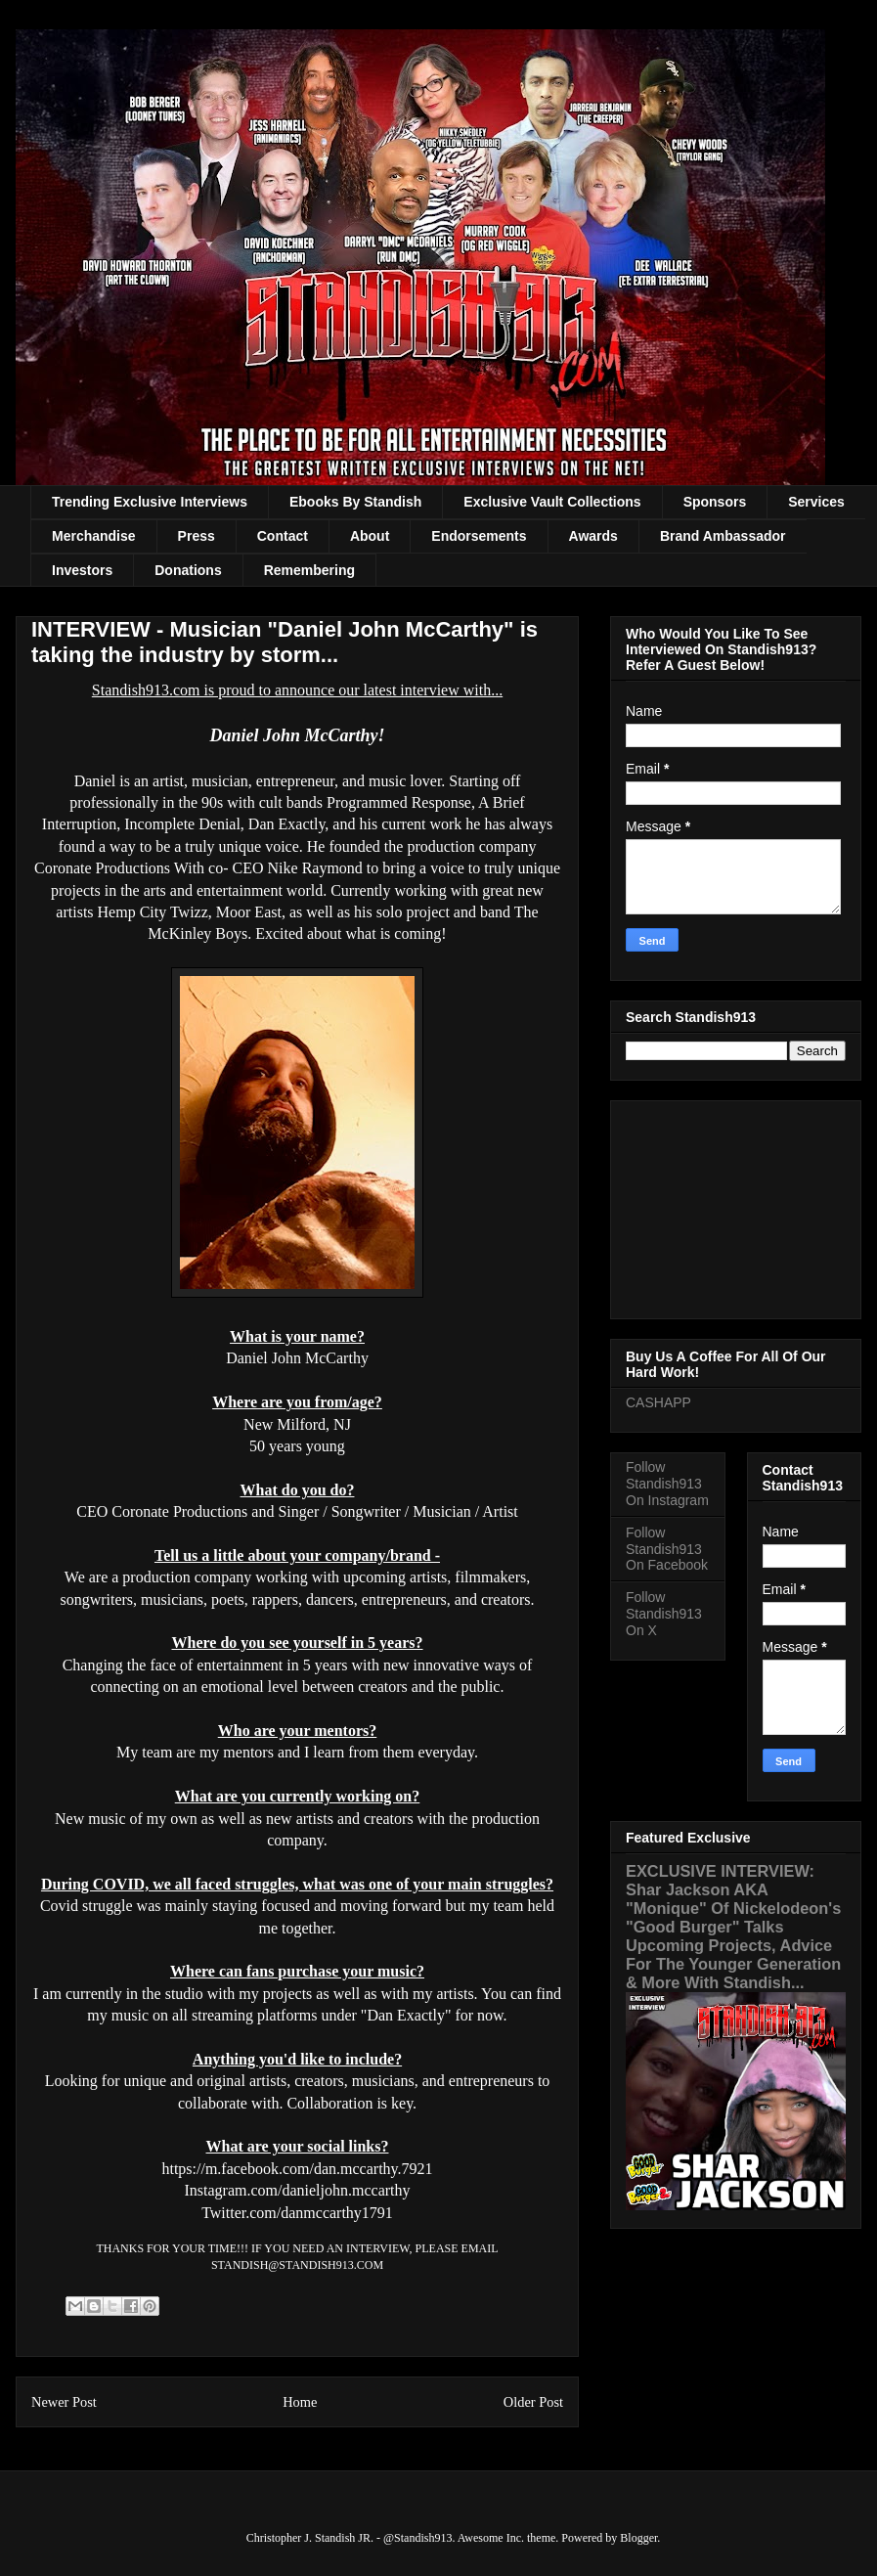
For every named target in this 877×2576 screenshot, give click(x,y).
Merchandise (94, 536)
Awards (593, 536)
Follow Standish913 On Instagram (667, 1483)
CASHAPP (658, 1402)
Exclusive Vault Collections (551, 502)
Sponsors (715, 502)
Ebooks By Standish (355, 502)
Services (816, 502)
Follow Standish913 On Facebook (667, 1549)
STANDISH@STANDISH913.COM (297, 2265)
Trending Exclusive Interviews (149, 502)
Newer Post (64, 2402)
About (369, 536)
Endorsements (478, 536)
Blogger (638, 2538)
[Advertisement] (736, 1206)
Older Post (533, 2402)
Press (196, 536)
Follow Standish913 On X (664, 1613)
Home (300, 2402)
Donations (187, 570)
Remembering (309, 570)
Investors (82, 570)
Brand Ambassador (723, 536)
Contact (282, 536)
